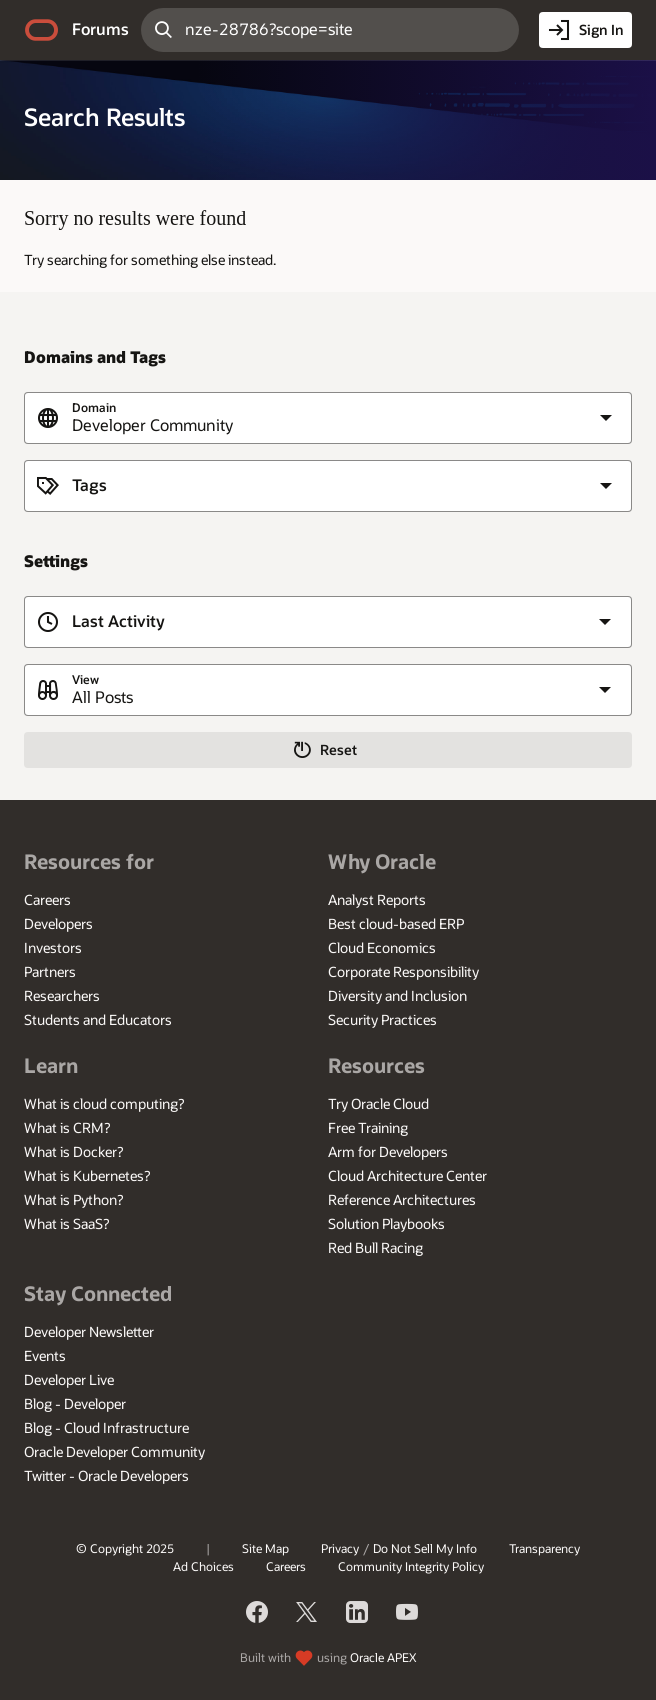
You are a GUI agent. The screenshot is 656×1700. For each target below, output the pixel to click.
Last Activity (118, 621)
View (85, 679)
